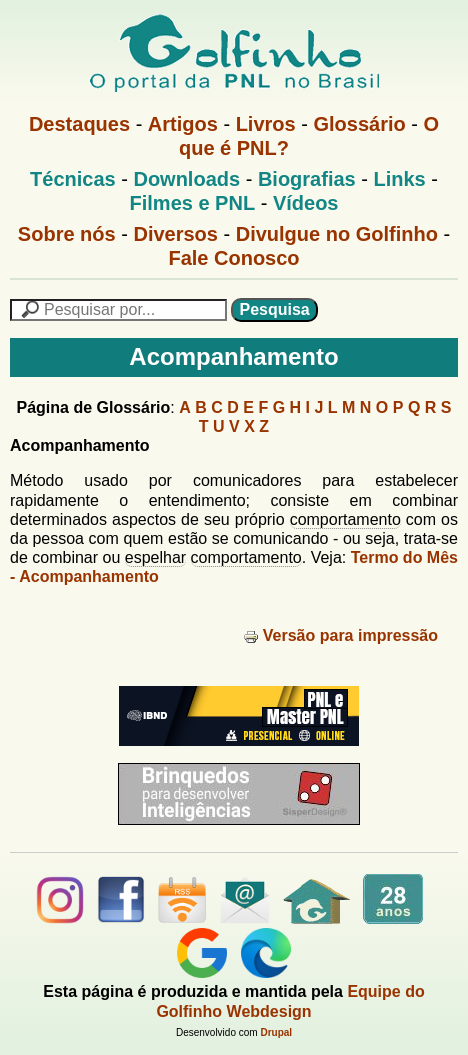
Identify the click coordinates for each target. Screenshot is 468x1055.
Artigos (183, 124)
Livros (266, 124)
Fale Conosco (233, 258)
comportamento (345, 519)
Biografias (307, 179)
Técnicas (73, 179)
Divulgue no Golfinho (337, 234)
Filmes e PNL (193, 203)
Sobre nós (67, 234)
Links (399, 179)
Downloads (186, 179)
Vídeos (306, 203)
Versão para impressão (340, 635)
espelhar (155, 557)
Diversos (175, 234)
